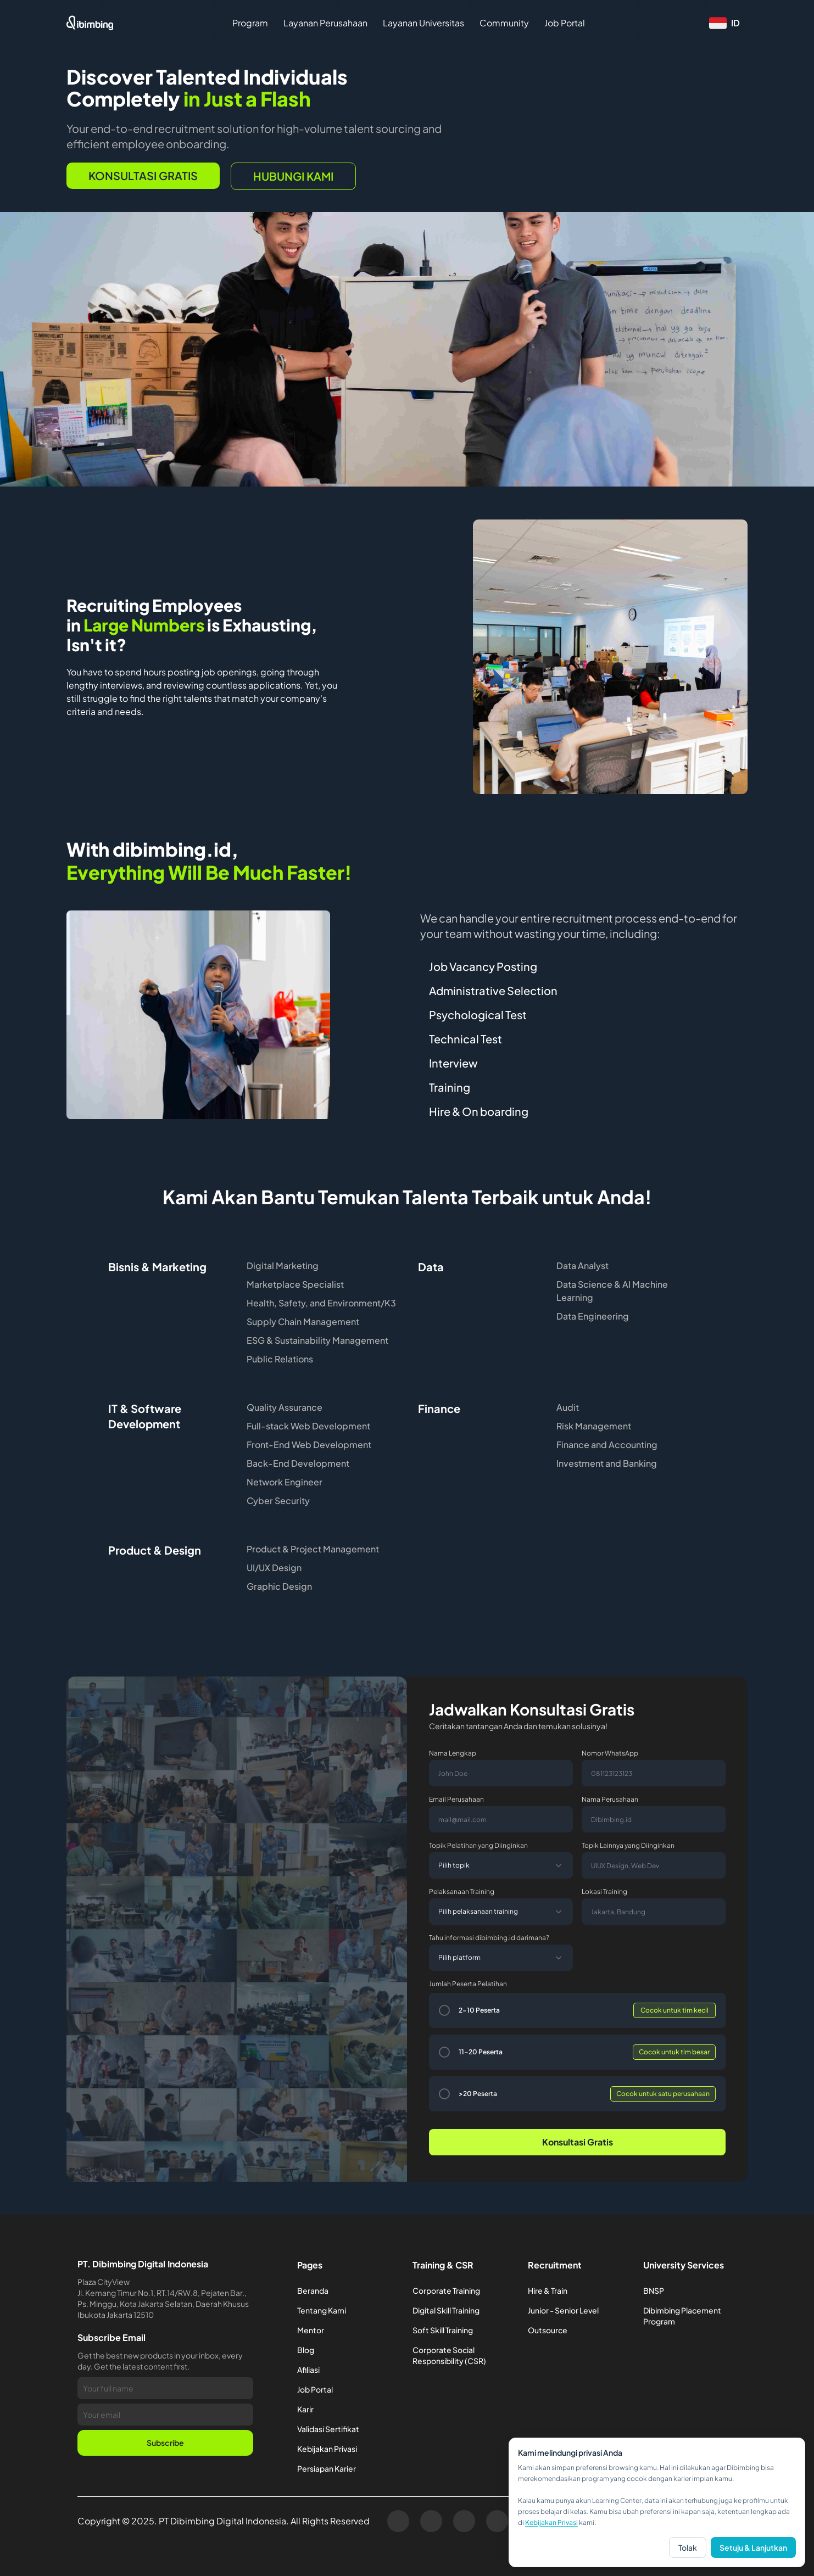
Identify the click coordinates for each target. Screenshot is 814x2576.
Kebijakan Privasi (551, 2522)
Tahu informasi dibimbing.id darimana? (489, 1938)
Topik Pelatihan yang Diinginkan (478, 1845)
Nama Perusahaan (610, 1799)
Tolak (687, 2547)
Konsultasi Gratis (143, 175)
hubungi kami (293, 176)
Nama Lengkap (452, 1753)
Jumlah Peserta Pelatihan (468, 1984)
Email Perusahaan (456, 1799)
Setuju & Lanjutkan (753, 2547)
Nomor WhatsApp (610, 1753)
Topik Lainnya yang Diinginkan (628, 1845)
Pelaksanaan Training (461, 1891)
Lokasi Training (604, 1891)
